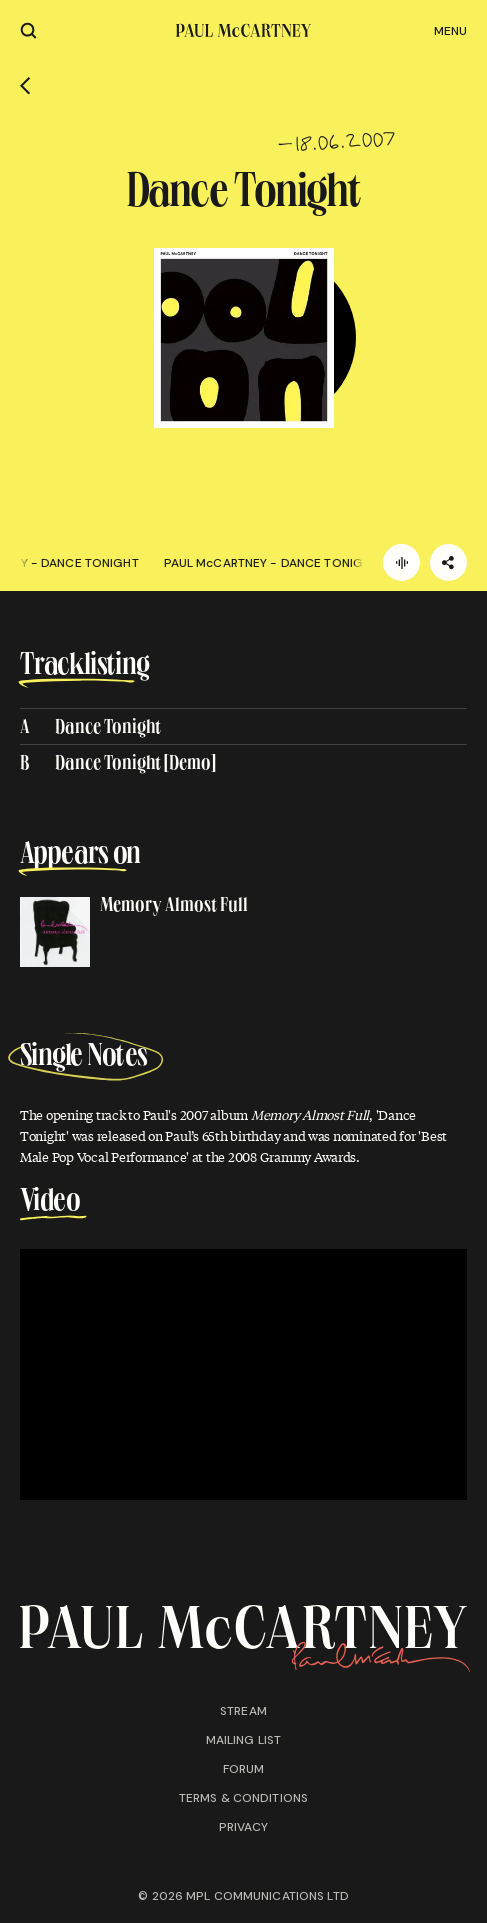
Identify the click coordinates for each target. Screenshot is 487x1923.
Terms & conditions (243, 1798)
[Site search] (28, 30)
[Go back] (25, 86)
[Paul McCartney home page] (243, 30)
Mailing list (243, 1740)
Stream (243, 1711)
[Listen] (401, 562)
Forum (244, 1769)
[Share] (448, 562)
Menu (450, 31)
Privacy (244, 1827)
